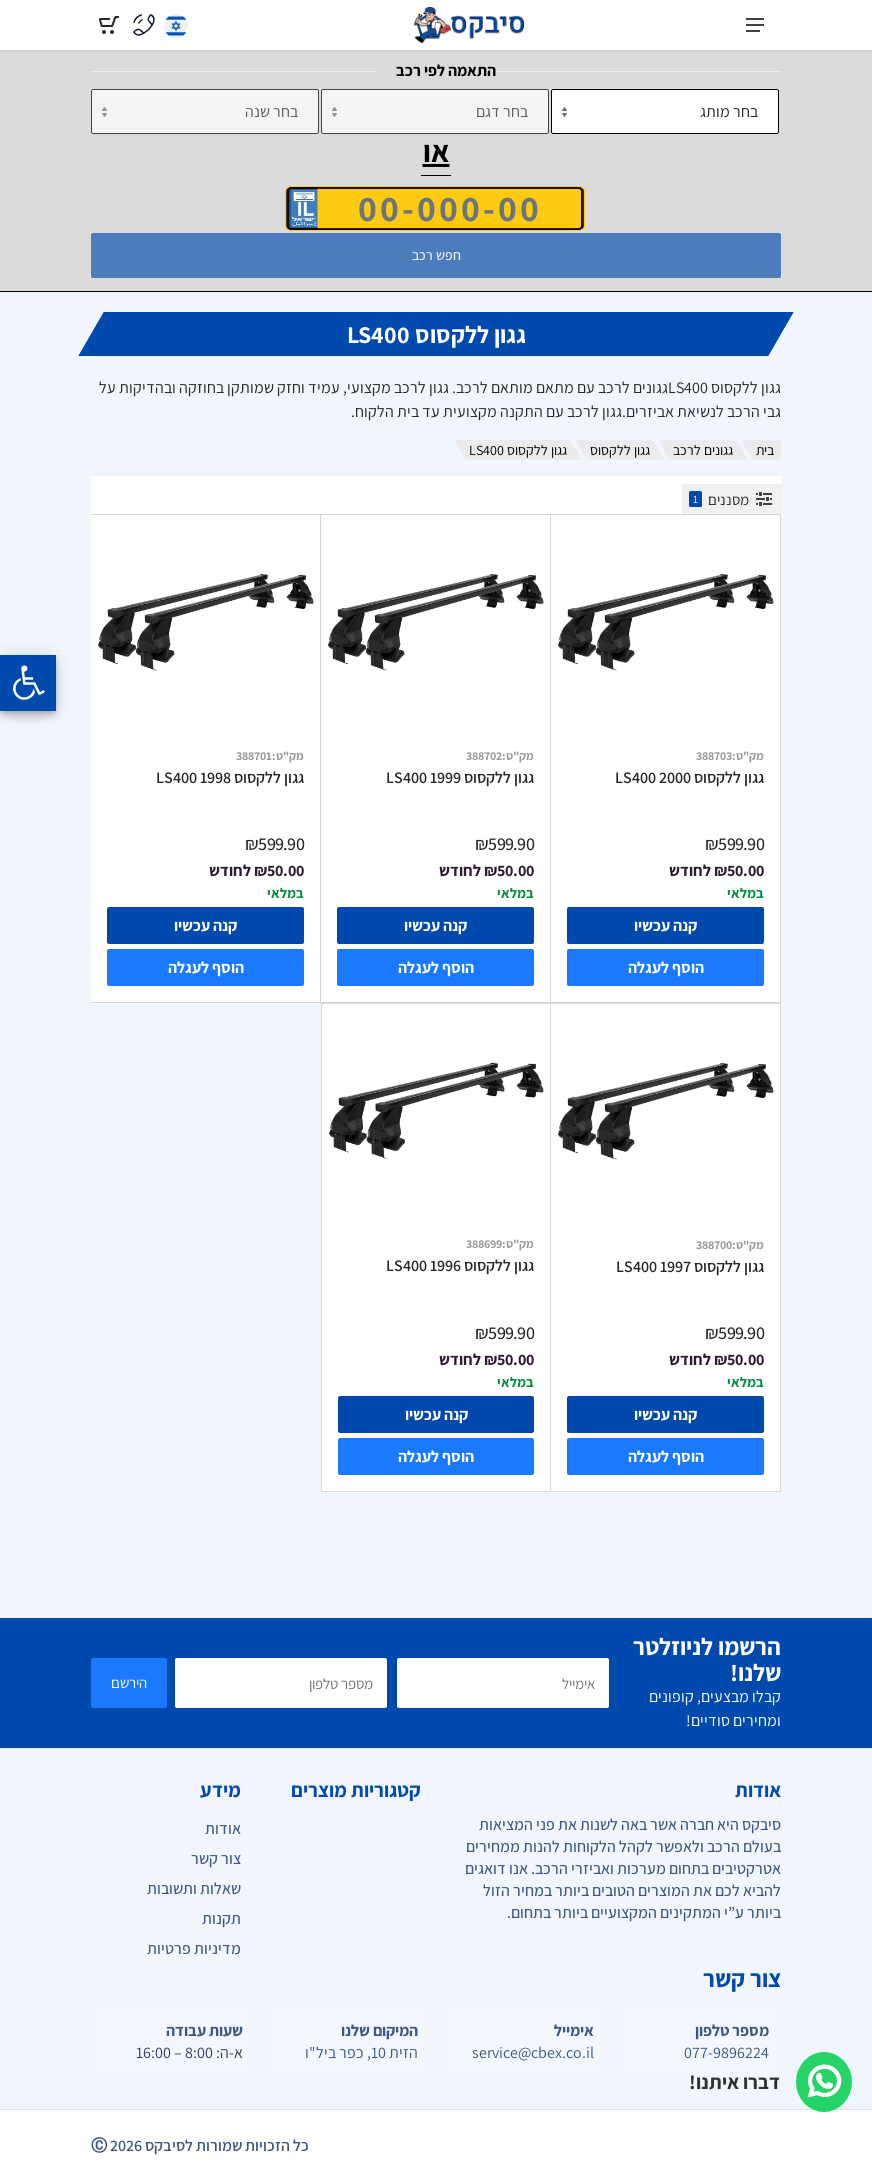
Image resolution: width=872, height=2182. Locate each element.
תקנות (221, 1918)
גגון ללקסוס (620, 450)
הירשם (129, 1682)
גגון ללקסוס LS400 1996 (460, 1266)
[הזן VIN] (435, 208)
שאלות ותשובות (194, 1888)
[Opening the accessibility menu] (28, 683)
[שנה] (205, 111)
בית (765, 450)
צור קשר (216, 1858)
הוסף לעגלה (666, 967)
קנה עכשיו (665, 925)
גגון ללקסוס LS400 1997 (690, 1267)
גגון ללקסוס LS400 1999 (460, 778)
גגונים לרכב (703, 450)
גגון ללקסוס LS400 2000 (689, 778)
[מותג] (665, 111)
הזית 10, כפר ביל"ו (361, 2053)
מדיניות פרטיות (194, 1948)
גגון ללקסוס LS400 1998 (230, 778)
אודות (223, 1828)
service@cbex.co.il (533, 2053)
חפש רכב (436, 255)
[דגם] (435, 111)
